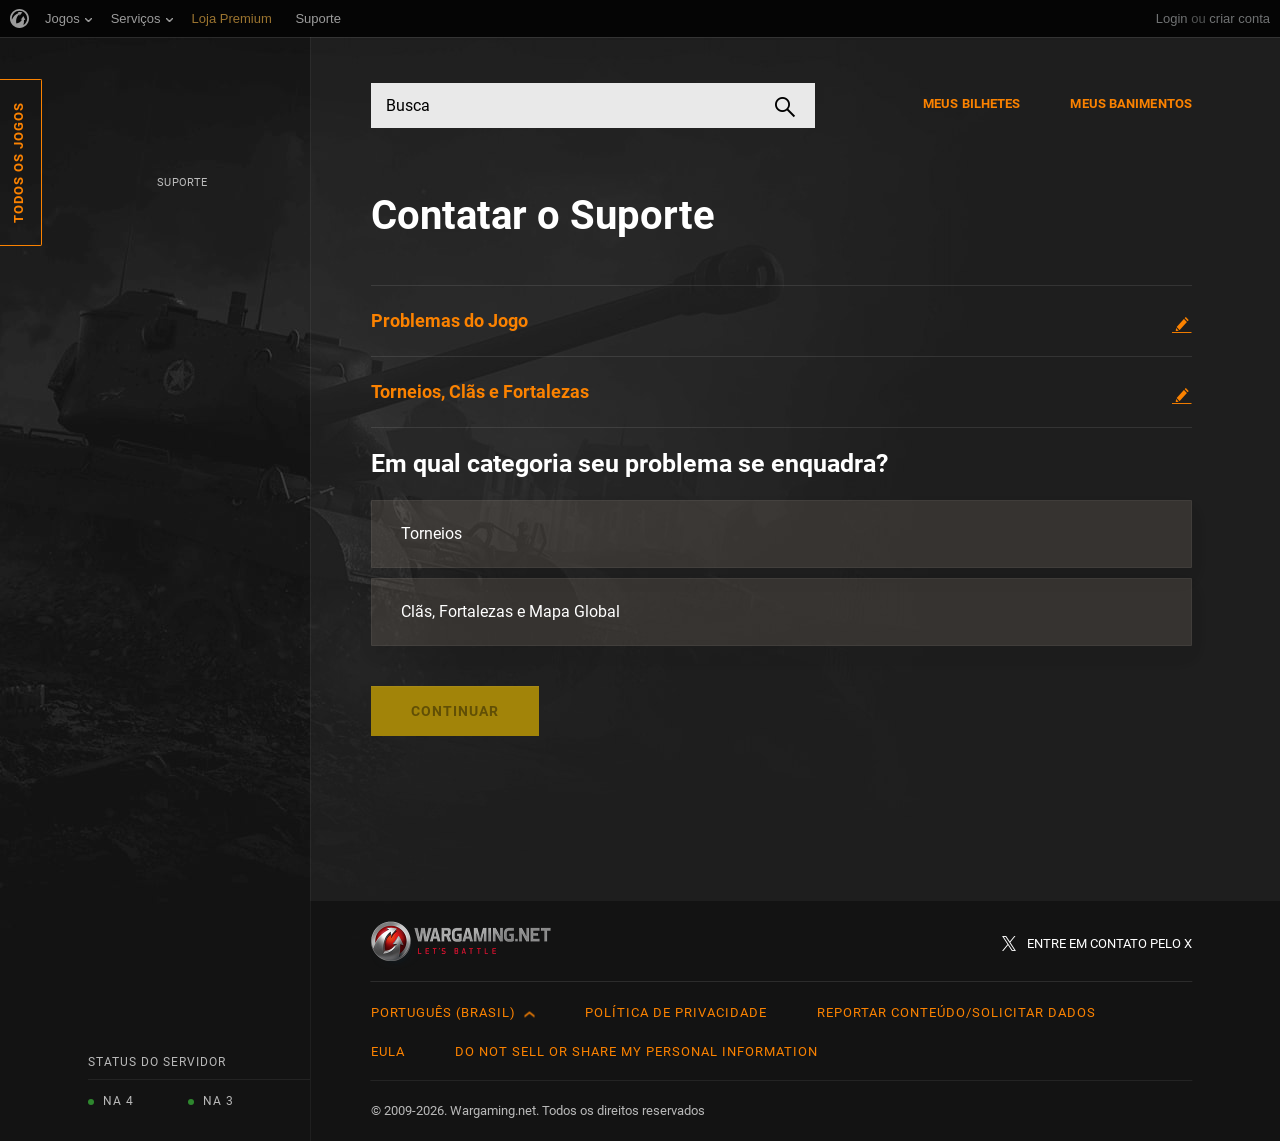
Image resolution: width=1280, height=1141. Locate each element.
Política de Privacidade (676, 1012)
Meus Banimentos (1131, 103)
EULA (388, 1051)
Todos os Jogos (18, 162)
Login (1172, 18)
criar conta (1239, 18)
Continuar (455, 711)
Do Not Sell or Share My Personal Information (636, 1051)
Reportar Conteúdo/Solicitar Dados (956, 1012)
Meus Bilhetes (971, 103)
